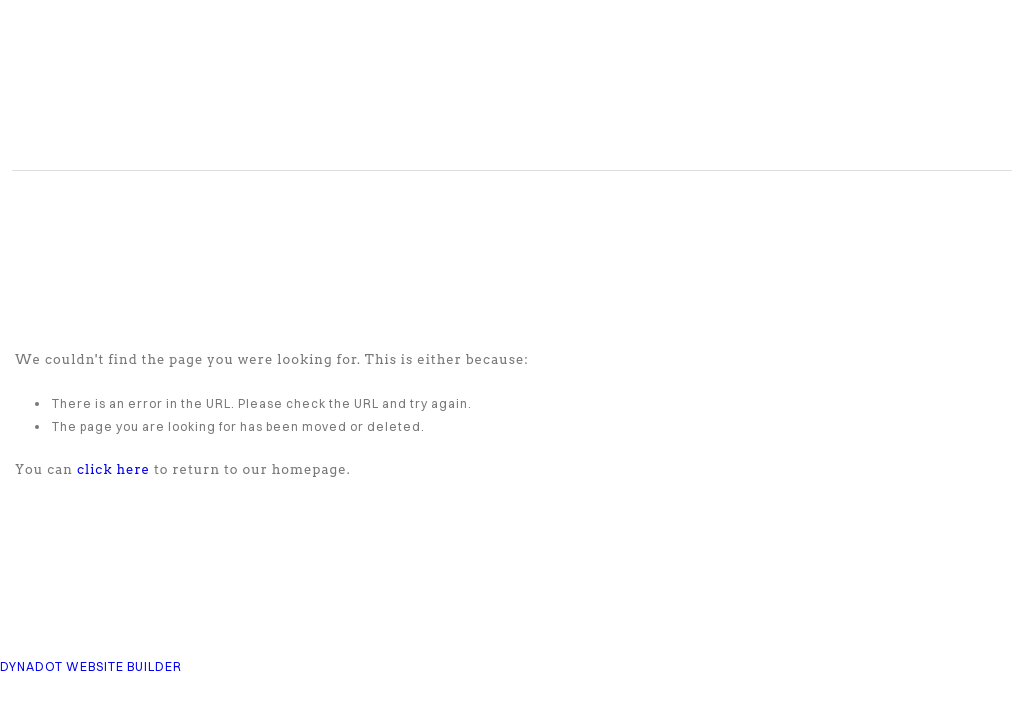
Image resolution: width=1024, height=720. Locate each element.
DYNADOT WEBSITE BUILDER (91, 666)
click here (113, 469)
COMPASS (282, 89)
